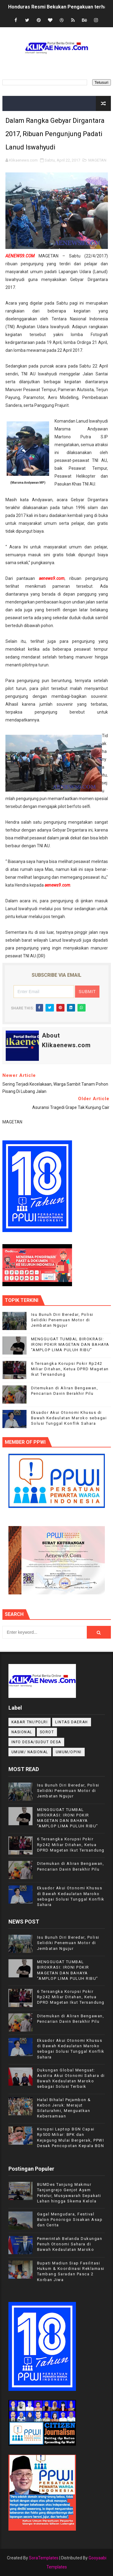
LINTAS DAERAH (71, 1722)
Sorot (47, 1732)
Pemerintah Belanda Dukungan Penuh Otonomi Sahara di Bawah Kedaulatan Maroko (69, 2244)
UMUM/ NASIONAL (29, 1752)
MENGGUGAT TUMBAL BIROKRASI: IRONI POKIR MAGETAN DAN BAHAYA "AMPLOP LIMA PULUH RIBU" (70, 1344)
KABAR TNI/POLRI (29, 1722)
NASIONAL (21, 1732)
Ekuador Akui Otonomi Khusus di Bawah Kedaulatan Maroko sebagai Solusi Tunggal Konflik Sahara (69, 1418)
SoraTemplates (43, 2557)
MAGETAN (97, 160)
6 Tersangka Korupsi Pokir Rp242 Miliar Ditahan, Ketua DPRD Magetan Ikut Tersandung (70, 1369)
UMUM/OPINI (69, 1752)
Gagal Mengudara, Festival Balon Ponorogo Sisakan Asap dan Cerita (70, 2219)
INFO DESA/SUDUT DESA (36, 1742)
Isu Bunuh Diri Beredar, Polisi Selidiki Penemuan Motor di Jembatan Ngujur (62, 1320)
